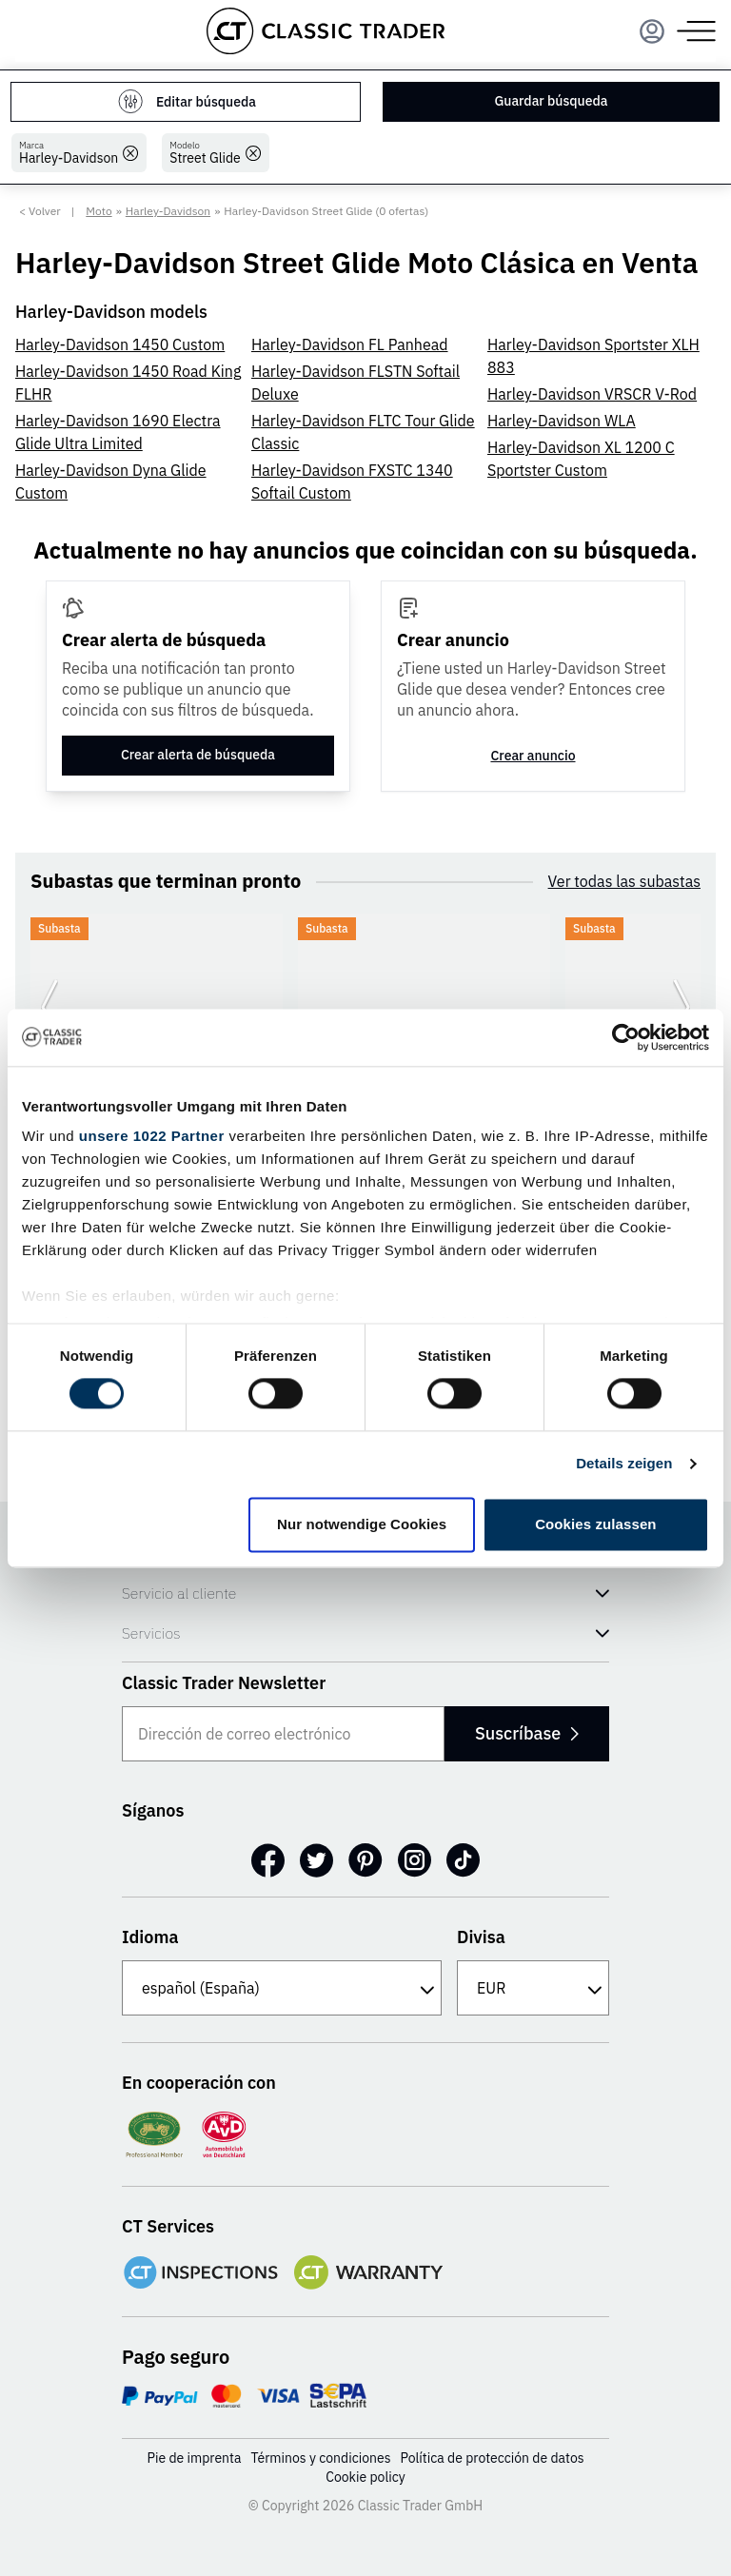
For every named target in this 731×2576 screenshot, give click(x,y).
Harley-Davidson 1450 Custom (120, 344)
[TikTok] (463, 1860)
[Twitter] (316, 1860)
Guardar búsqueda (551, 100)
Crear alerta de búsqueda (198, 754)
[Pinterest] (365, 1860)
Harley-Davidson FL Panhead (349, 344)
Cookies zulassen (595, 1524)
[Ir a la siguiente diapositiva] (681, 1007)
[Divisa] (533, 1988)
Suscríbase (526, 1733)
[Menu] (652, 31)
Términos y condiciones (320, 2458)
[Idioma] (282, 1988)
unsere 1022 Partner (152, 1136)
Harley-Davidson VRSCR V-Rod (592, 393)
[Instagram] (414, 1860)
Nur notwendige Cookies (361, 1524)
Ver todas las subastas (624, 881)
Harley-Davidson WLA (561, 420)
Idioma (150, 1937)
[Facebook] (268, 1860)
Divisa (481, 1937)
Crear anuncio (532, 755)
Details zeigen (624, 1464)
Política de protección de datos (492, 2458)
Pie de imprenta (194, 2458)
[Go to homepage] (326, 31)
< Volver (40, 211)
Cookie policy (365, 2477)
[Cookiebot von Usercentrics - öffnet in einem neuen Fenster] (626, 1037)
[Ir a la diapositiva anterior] (49, 1007)
